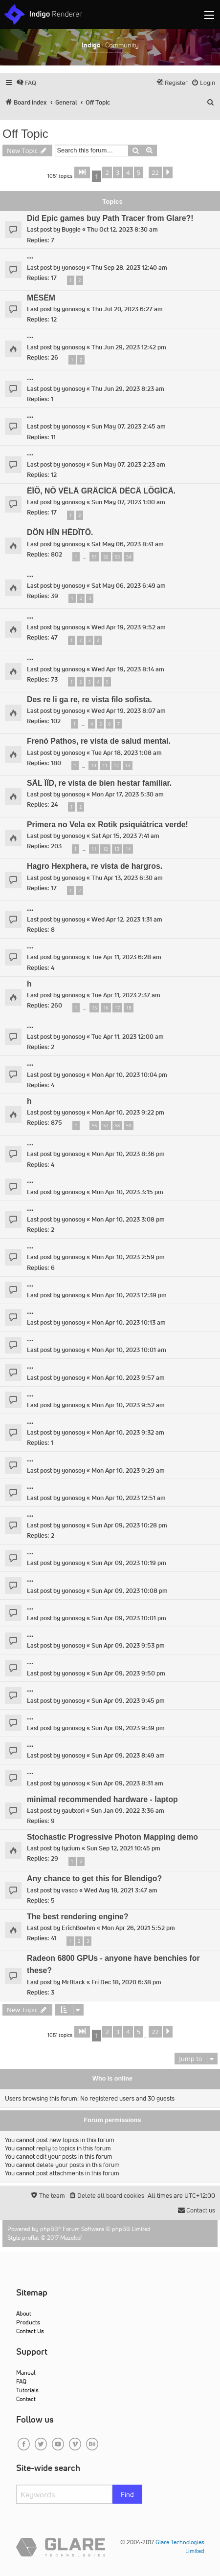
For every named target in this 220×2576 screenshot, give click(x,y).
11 (104, 765)
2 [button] (107, 172)
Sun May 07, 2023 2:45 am (128, 426)
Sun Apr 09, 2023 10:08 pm (129, 1591)
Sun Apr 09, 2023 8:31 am (127, 1783)
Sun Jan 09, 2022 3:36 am (127, 1810)
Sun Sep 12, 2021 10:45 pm (123, 1848)
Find (127, 2494)
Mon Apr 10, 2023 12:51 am (128, 1498)
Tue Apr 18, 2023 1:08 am (126, 753)
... (30, 256)
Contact (26, 2399)
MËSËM (41, 298)
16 (105, 1008)
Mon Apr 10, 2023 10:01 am (128, 1350)
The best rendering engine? (78, 1916)
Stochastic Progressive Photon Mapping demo (112, 1837)
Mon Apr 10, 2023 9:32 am (127, 1432)
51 (94, 557)
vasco (70, 1890)
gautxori (73, 1810)
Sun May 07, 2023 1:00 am (128, 502)
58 (117, 1125)
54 (128, 557)
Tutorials (27, 2390)
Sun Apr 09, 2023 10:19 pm (128, 1563)
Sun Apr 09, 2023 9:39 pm (128, 1728)
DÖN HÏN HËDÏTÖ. (60, 532)
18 (128, 1008)
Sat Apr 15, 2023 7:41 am (125, 836)
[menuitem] (26, 83)
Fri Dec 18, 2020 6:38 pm (126, 1982)
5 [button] (138, 172)
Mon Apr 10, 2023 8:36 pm (128, 1154)
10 (93, 765)
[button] (82, 172)
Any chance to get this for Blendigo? (94, 1878)
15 (94, 1008)
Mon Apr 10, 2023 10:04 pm (129, 1075)
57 (105, 1125)
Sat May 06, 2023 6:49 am (128, 585)
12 (116, 765)
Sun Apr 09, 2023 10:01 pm (128, 1618)
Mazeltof (71, 2237)
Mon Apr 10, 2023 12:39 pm (129, 1295)
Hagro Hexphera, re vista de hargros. (94, 866)
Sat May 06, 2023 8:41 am (127, 544)
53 (117, 557)
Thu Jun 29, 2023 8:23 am (127, 389)
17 (117, 1008)
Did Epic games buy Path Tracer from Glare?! (110, 218)
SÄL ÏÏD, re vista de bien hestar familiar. (99, 783)
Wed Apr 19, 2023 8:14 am (127, 669)
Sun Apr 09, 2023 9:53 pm (128, 1645)
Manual (25, 2372)
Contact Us (30, 2331)
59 (128, 1125)
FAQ (21, 2381)
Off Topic (25, 133)
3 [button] (117, 172)
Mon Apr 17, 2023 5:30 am (127, 794)
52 (105, 557)
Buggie (71, 229)
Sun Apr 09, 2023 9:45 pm (128, 1700)
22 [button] (155, 172)
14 (128, 849)
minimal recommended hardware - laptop (102, 1799)
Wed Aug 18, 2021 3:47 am (120, 1890)
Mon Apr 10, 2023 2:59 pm (128, 1257)
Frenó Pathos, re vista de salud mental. (99, 741)
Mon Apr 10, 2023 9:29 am (128, 1470)
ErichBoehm (78, 1928)
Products (28, 2322)
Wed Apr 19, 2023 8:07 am (128, 711)
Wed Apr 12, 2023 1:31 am (126, 919)
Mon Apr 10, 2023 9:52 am (128, 1405)
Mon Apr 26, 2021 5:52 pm (138, 1928)
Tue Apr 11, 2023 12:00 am (127, 1036)
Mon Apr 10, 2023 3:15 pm (127, 1192)
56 (94, 1125)
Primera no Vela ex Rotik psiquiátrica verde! (107, 824)
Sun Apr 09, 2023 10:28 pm (129, 1525)
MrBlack (73, 1982)
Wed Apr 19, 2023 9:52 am (128, 627)
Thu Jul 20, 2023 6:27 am (127, 309)
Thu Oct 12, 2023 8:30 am (122, 229)
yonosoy (73, 267)
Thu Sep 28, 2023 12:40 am (129, 267)
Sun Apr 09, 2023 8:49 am (128, 1755)
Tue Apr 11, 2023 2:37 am (125, 995)
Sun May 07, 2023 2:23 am (128, 464)
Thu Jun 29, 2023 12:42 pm (128, 347)
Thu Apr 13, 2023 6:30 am (127, 878)
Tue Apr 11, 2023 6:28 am (126, 957)
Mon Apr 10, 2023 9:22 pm (127, 1112)
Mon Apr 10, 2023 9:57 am (128, 1378)
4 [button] (128, 172)
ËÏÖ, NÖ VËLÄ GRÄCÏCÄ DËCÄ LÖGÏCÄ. (101, 491)
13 (127, 765)
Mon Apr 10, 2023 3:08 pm (128, 1219)
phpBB (49, 2229)
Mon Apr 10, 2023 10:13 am (128, 1322)
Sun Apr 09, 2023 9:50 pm (128, 1673)
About (23, 2313)
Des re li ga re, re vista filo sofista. (89, 699)
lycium (71, 1848)
